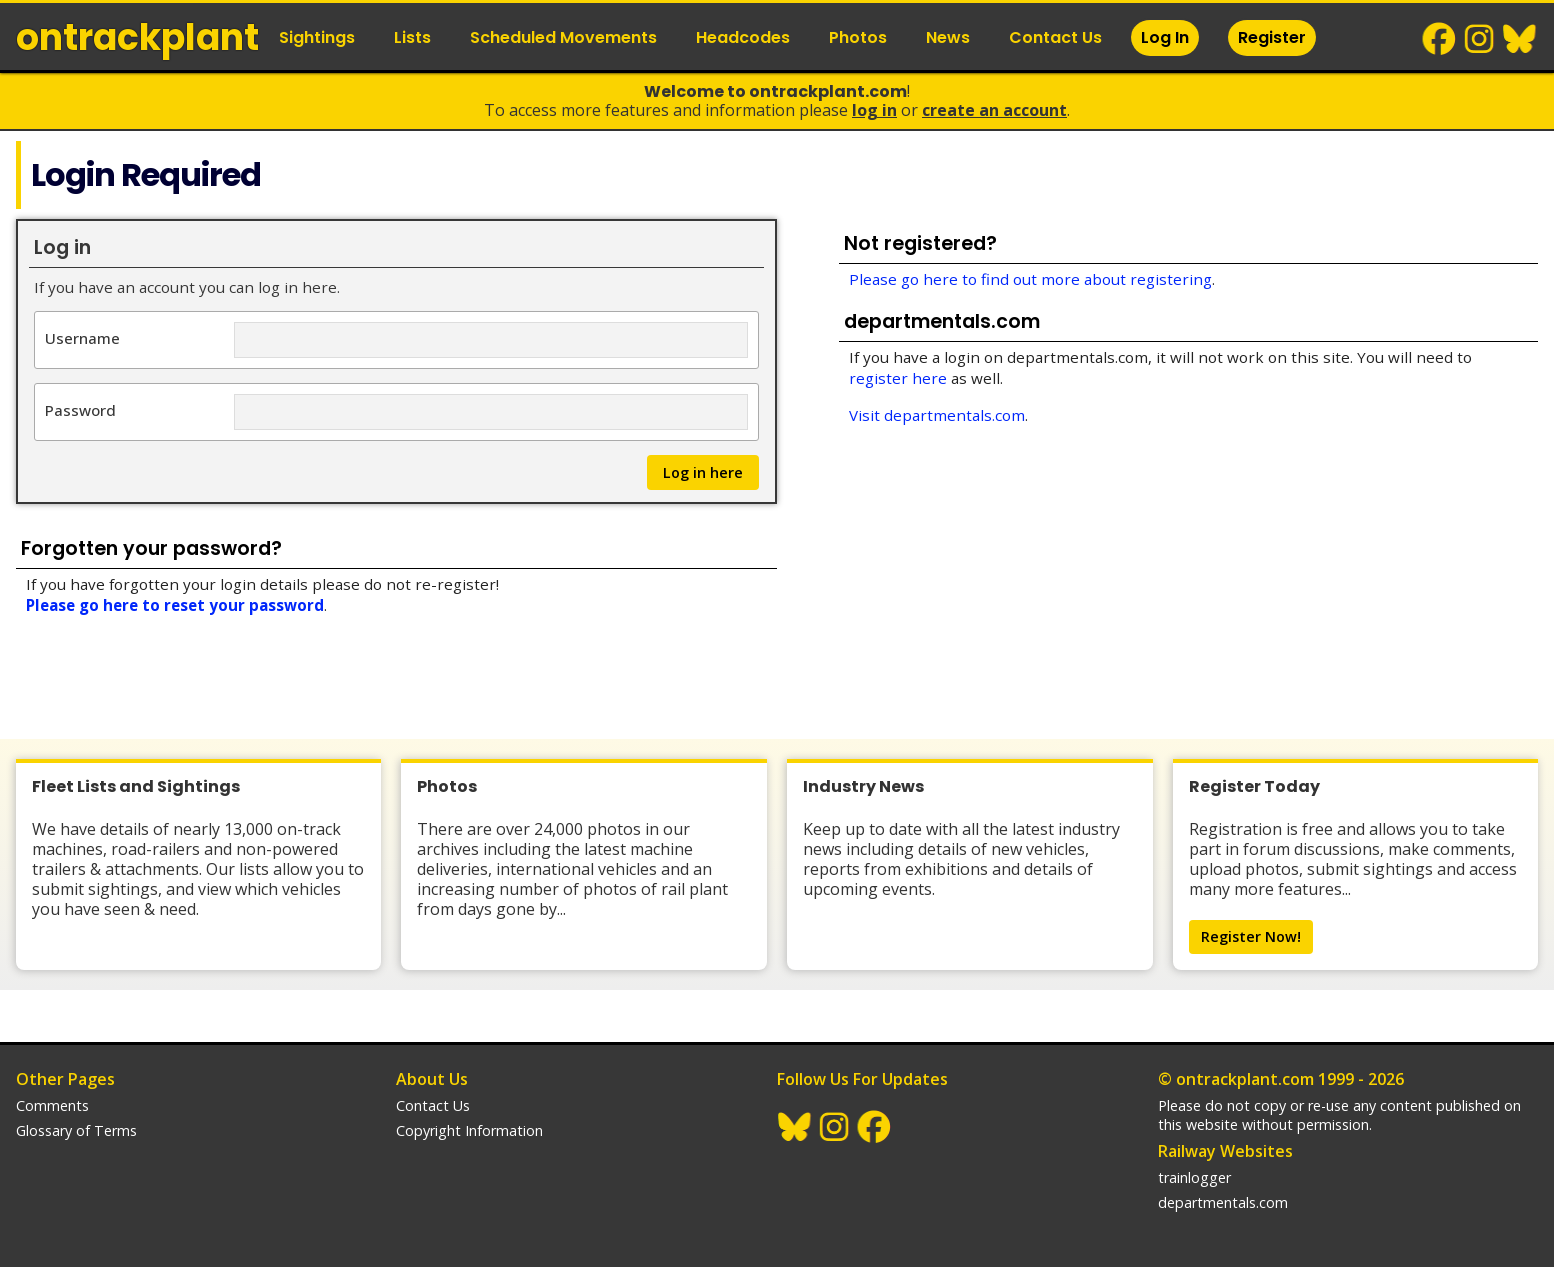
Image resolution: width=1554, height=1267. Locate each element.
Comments (52, 1105)
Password (80, 409)
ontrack (137, 37)
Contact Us (1055, 37)
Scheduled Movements (563, 37)
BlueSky (1520, 39)
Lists (412, 37)
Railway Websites (1225, 1151)
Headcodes (743, 37)
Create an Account (994, 110)
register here (898, 378)
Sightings (317, 37)
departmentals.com (1223, 1202)
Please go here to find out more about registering (1030, 279)
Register (1272, 37)
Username (82, 337)
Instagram (1480, 39)
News (948, 37)
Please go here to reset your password (175, 605)
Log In (1165, 37)
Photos (858, 37)
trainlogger (1194, 1177)
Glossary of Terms (76, 1130)
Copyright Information (469, 1130)
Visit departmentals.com (937, 415)
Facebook (1440, 39)
